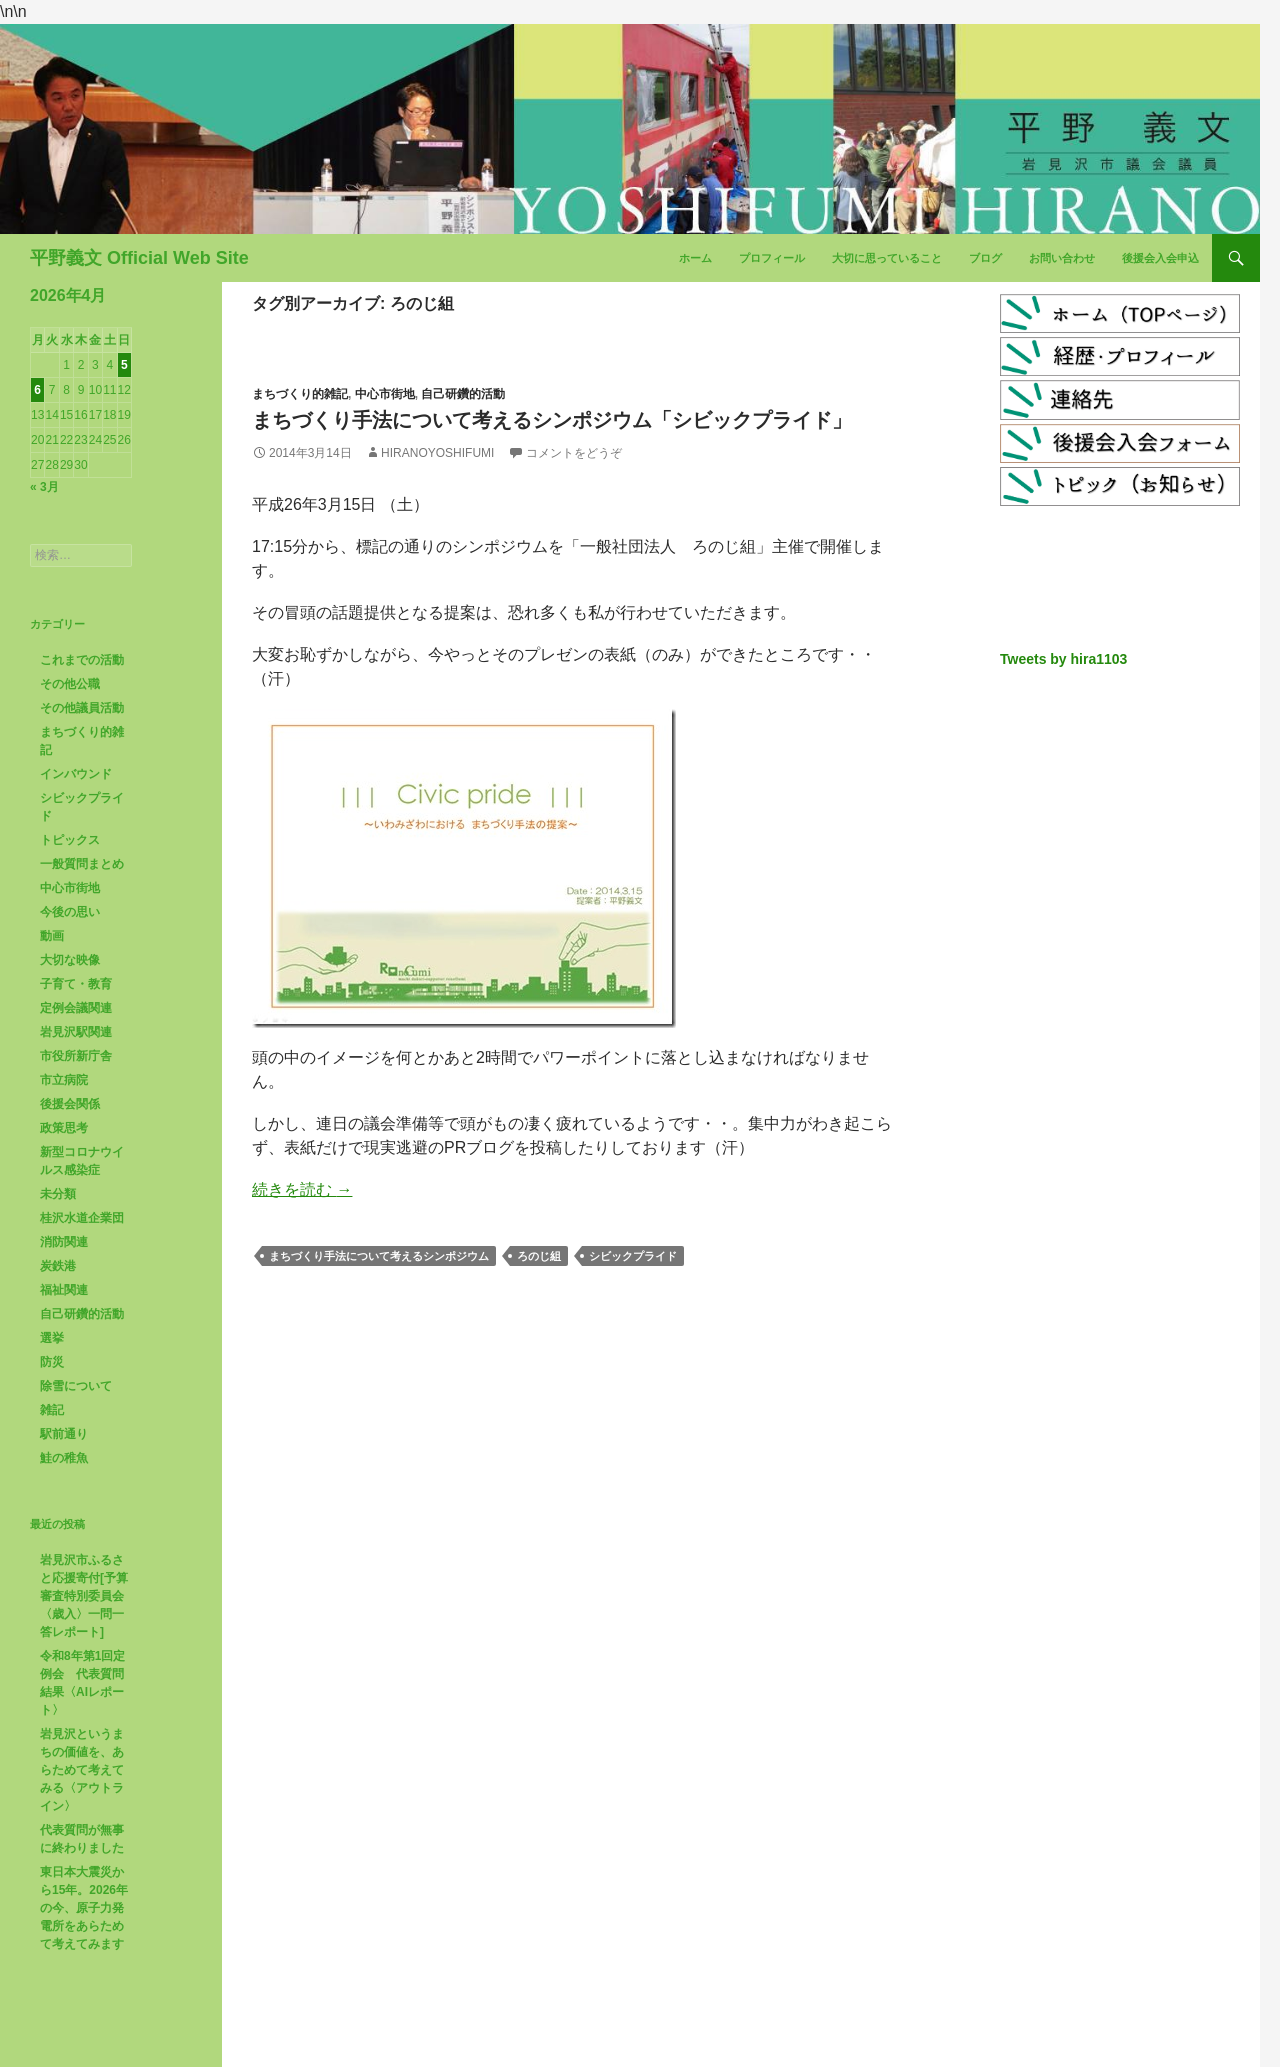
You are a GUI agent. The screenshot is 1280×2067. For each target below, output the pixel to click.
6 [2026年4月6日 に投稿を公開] (37, 390)
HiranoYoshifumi (437, 453)
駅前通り (64, 1434)
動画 (52, 936)
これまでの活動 (82, 660)
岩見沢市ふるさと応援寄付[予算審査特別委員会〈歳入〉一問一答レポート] (84, 1596)
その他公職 (70, 684)
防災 (52, 1362)
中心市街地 (385, 394)
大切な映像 (70, 960)
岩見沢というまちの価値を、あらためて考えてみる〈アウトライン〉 (82, 1770)
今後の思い (70, 912)
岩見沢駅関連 (76, 1032)
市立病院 (64, 1080)
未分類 (58, 1194)
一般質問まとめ (82, 864)
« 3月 (44, 487)
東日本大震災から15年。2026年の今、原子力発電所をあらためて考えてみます (84, 1908)
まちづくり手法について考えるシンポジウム (379, 1256)
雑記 (52, 1410)
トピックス (70, 840)
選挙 (52, 1338)
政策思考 (64, 1128)
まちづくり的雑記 (300, 394)
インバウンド (76, 774)
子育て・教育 (76, 984)
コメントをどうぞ (574, 453)
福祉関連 (64, 1290)
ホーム (695, 258)
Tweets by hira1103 (1063, 659)
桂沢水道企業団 (82, 1218)
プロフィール (772, 258)
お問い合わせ (1062, 258)
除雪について (76, 1386)
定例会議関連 (76, 1008)
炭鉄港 (58, 1266)
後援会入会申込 (1160, 258)
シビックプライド (633, 1256)
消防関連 (64, 1242)
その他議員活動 (82, 708)
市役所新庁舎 (76, 1056)
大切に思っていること (887, 258)
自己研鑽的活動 (463, 394)
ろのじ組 (539, 1256)
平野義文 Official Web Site (139, 258)
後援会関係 (70, 1104)
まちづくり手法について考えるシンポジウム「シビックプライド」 (552, 420)
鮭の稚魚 (64, 1458)
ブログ (985, 258)
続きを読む (302, 1189)
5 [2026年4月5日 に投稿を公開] (124, 365)
